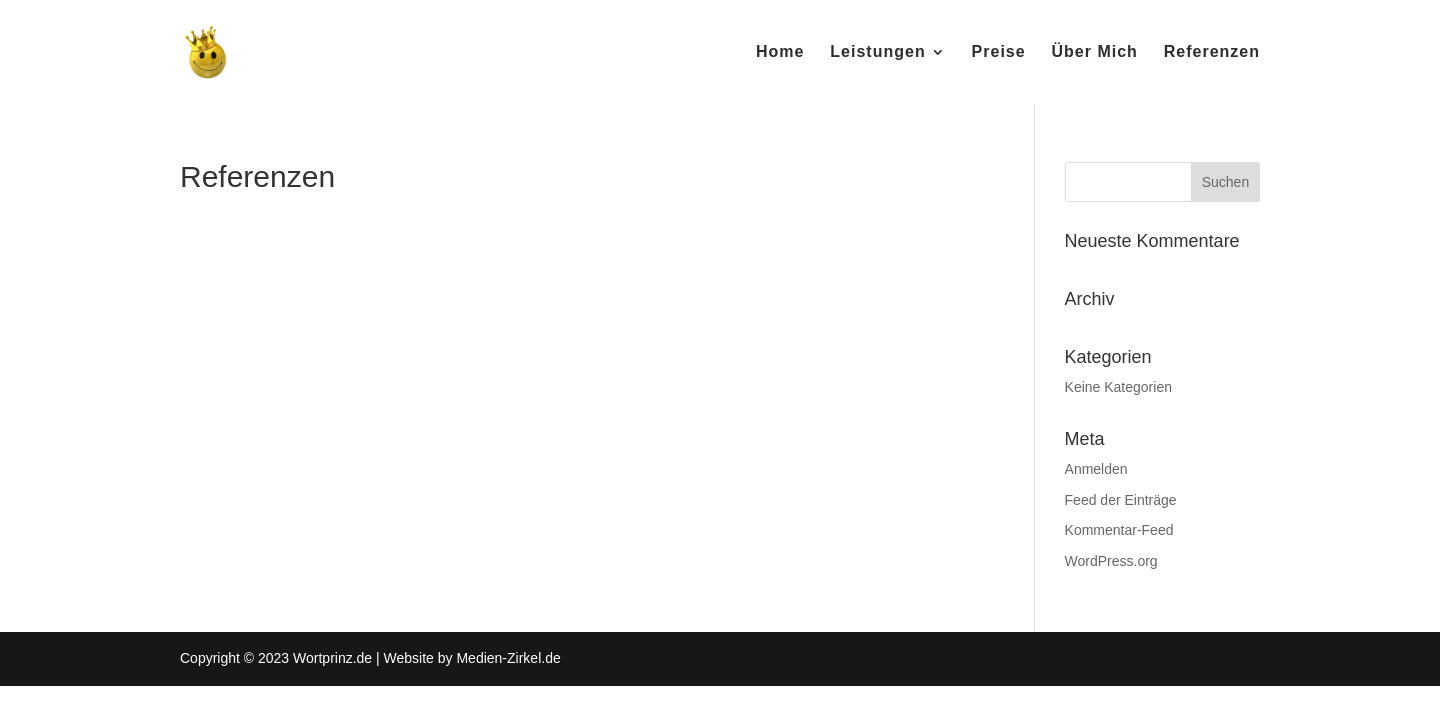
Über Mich (1095, 52)
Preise (999, 52)
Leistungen (877, 52)
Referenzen (1212, 52)
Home (780, 52)
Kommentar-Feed (1119, 530)
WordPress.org (1111, 561)
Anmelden (1096, 469)
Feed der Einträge (1121, 500)
